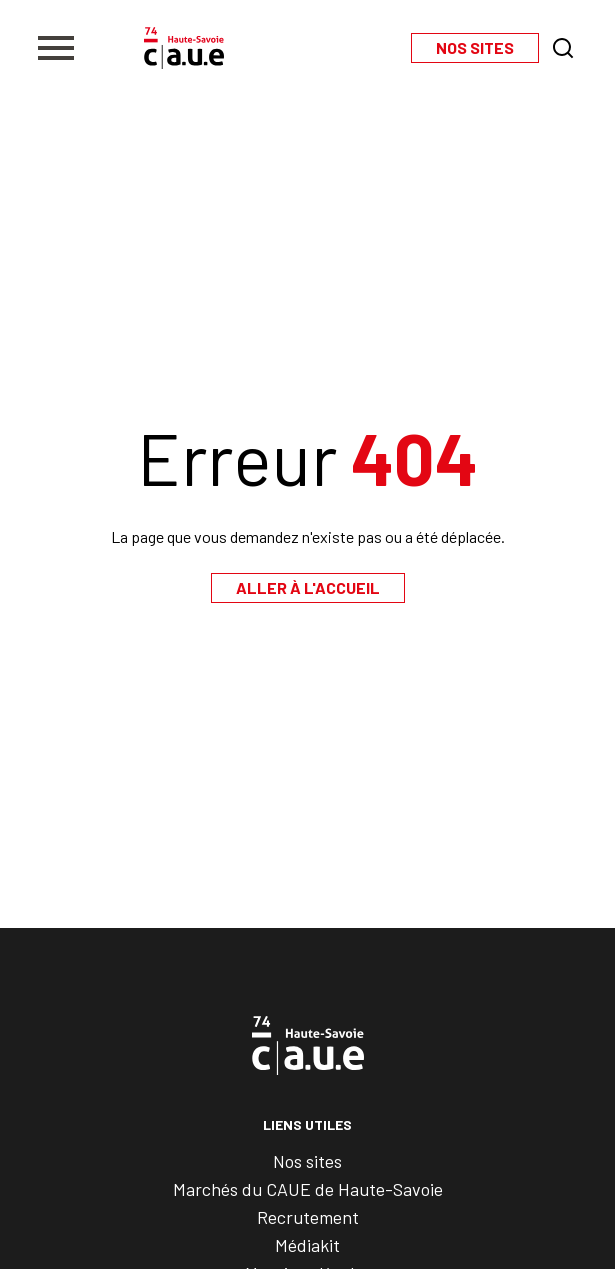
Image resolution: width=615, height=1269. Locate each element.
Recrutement (308, 1217)
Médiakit (307, 1245)
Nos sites (307, 1161)
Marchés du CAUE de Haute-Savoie (308, 1189)
